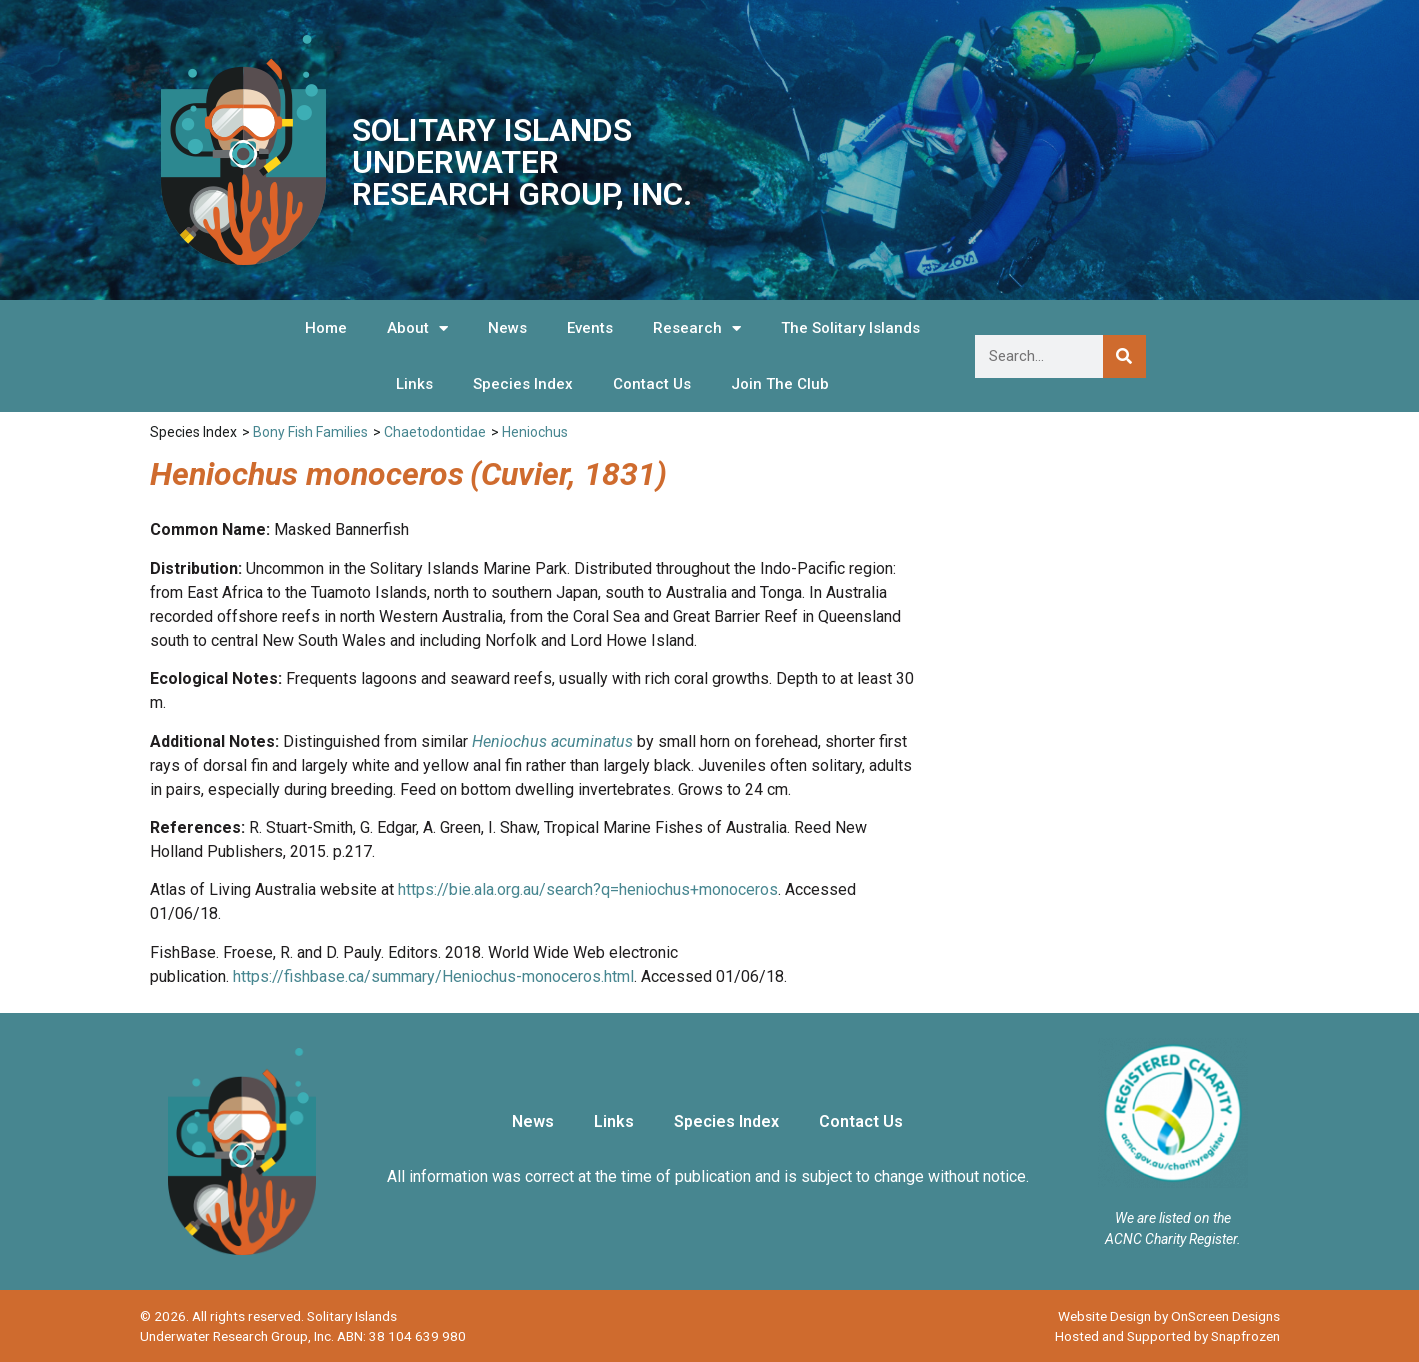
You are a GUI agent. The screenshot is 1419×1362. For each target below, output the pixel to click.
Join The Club (780, 384)
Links (414, 384)
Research (697, 328)
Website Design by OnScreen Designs (1169, 1316)
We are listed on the (1173, 1218)
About (417, 328)
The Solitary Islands (850, 328)
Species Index (523, 384)
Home (326, 328)
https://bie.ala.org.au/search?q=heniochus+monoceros (588, 889)
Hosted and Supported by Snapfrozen (1167, 1336)
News (507, 328)
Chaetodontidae (435, 432)
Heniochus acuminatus (552, 741)
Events (590, 328)
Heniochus (535, 432)
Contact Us (652, 384)
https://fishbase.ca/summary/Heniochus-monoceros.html (433, 976)
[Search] (1124, 356)
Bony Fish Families (310, 432)
